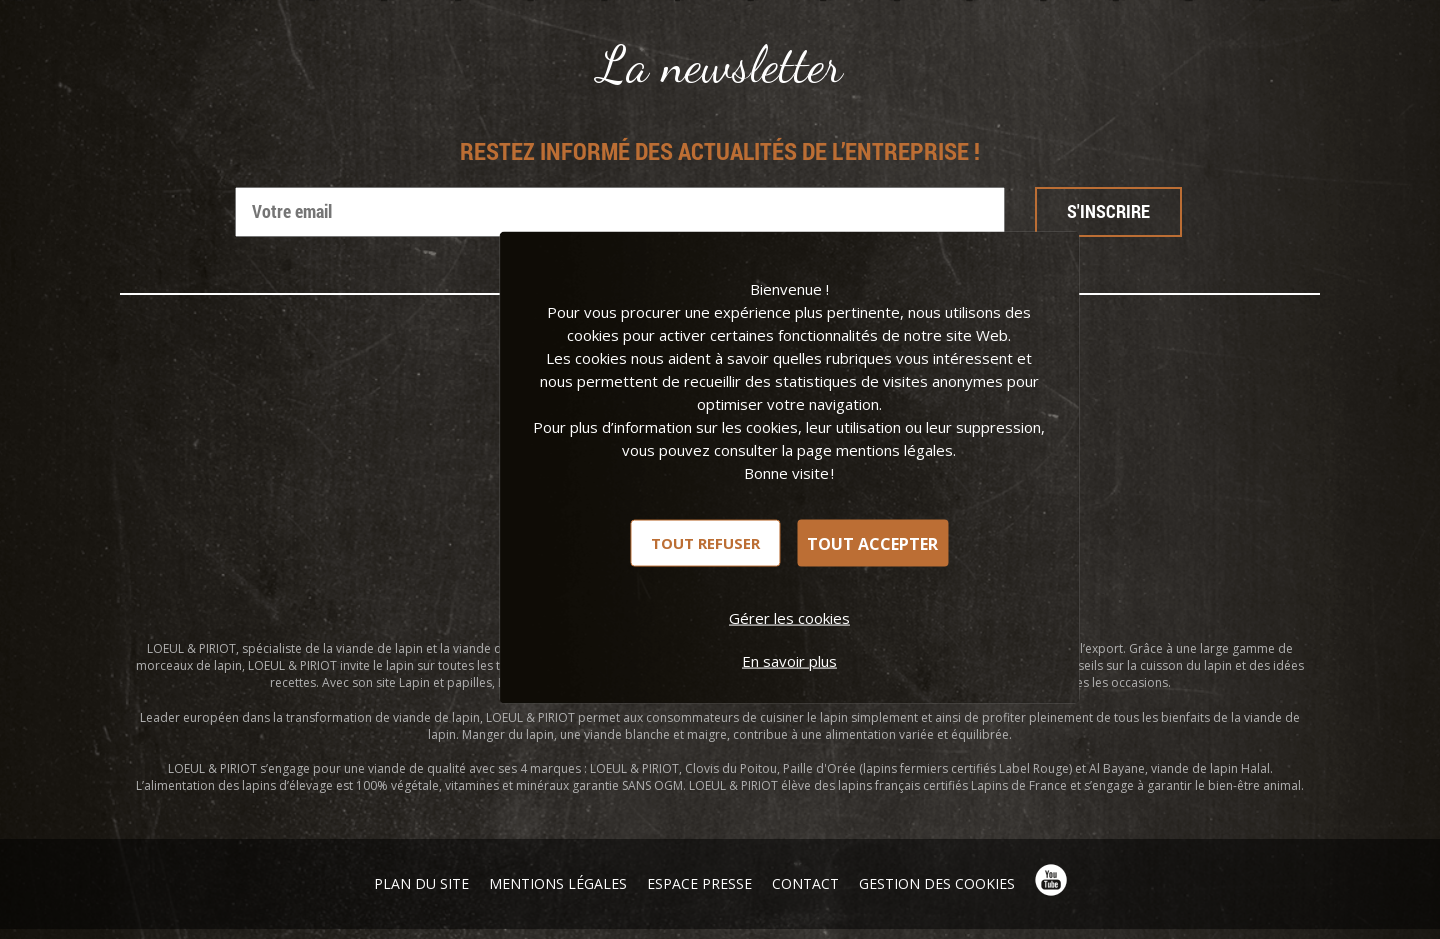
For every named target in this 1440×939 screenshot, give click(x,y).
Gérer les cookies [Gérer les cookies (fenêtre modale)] (789, 618)
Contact (805, 883)
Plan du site (421, 883)
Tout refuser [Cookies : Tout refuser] (705, 543)
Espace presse (699, 883)
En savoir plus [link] (789, 661)
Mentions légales (558, 883)
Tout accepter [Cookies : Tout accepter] (872, 543)
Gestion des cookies (937, 883)
